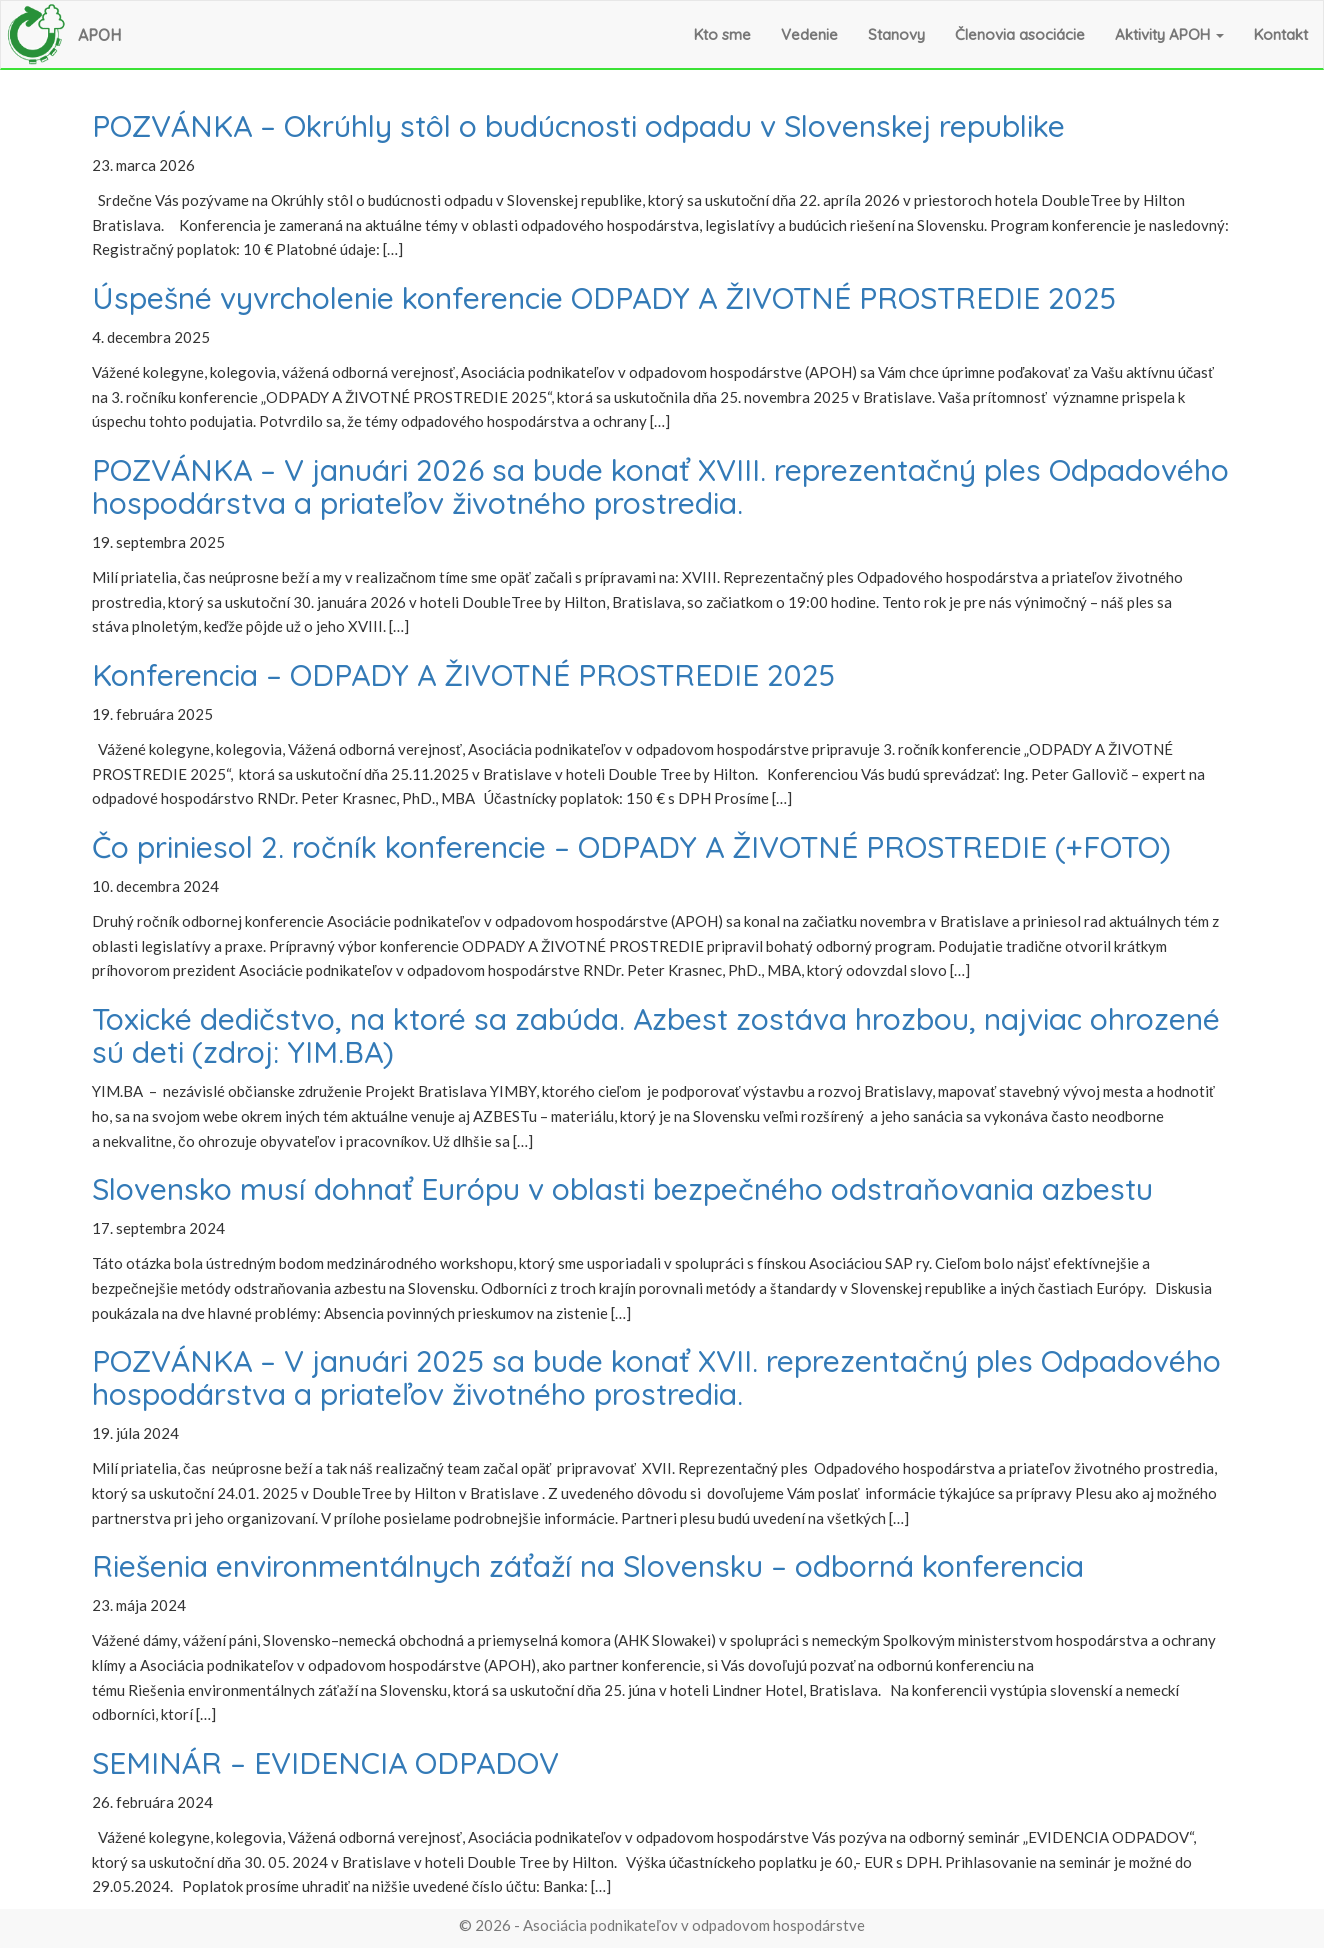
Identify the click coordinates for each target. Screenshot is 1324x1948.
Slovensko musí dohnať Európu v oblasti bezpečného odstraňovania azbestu (622, 1189)
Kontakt (1281, 34)
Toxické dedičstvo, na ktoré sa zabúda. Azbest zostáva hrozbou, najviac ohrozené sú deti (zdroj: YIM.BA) (656, 1035)
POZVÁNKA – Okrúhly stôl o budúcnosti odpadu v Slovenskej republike (578, 126)
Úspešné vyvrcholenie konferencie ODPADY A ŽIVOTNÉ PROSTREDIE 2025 (604, 298)
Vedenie (809, 34)
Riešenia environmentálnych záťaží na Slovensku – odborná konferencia (588, 1566)
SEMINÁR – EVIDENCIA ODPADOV (325, 1763)
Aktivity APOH (1169, 34)
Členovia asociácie (1020, 34)
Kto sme (722, 34)
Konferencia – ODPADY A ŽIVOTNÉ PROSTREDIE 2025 (463, 675)
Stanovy (896, 34)
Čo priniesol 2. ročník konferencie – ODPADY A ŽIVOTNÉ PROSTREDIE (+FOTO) (631, 847)
